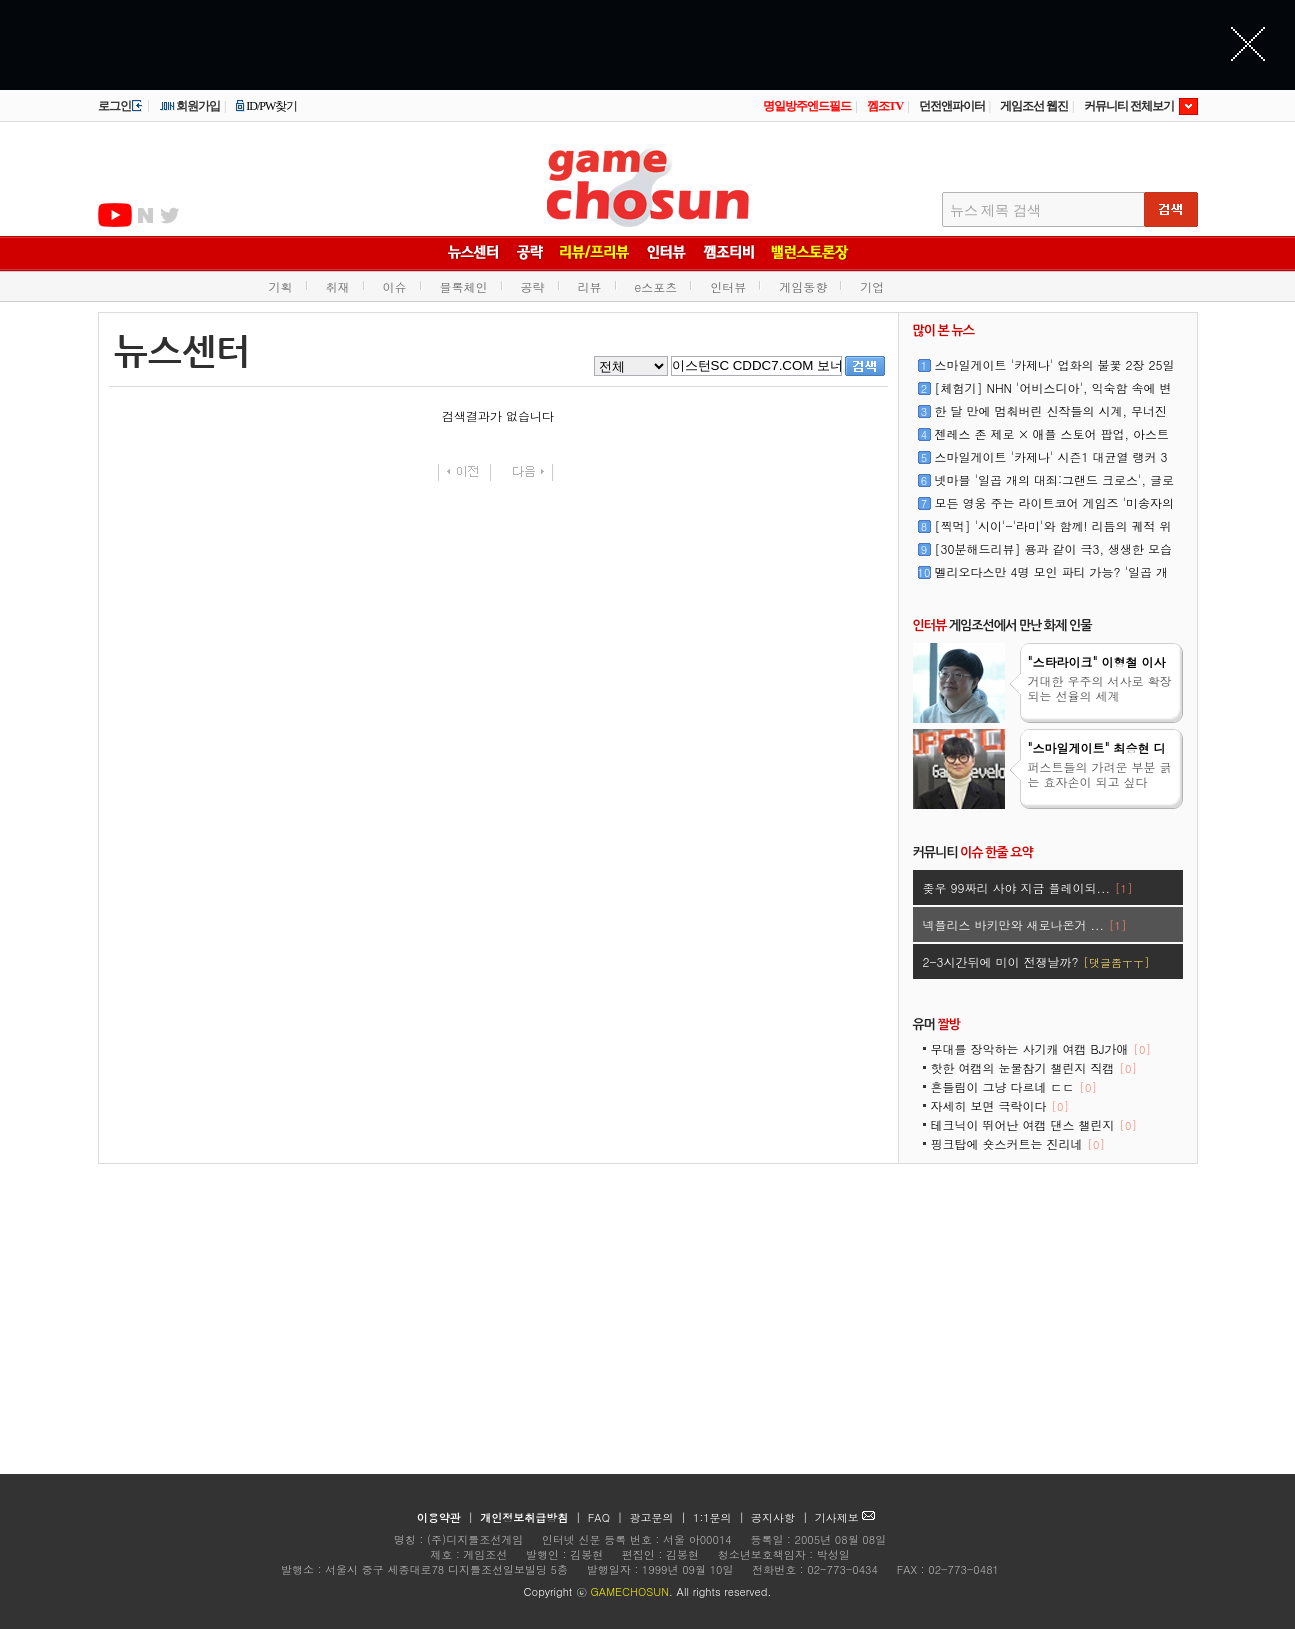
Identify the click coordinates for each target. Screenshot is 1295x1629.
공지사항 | (781, 1517)
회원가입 (189, 106)
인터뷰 (728, 286)
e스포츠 (656, 286)
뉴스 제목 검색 (995, 210)
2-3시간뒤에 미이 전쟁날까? (1036, 961)
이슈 (395, 286)
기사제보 (845, 1517)
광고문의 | (657, 1517)
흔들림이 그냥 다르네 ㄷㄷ (1014, 1086)
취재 (338, 286)
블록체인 (464, 286)
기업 (872, 286)
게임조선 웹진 (1034, 106)
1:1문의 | (720, 1517)
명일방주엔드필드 (807, 106)
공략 (533, 286)
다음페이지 (527, 472)
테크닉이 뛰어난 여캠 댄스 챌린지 (1034, 1124)
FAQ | (607, 1517)
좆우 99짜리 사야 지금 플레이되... (1028, 887)
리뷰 (590, 286)
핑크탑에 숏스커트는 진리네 (1018, 1143)
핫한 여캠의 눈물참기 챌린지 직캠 (1034, 1067)
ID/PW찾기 (266, 106)
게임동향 (803, 286)
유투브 (115, 215)
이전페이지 (464, 472)
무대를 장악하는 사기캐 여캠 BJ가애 (1041, 1048)
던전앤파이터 (952, 106)
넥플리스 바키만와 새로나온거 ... (1025, 924)
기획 (281, 286)
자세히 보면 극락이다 (1000, 1105)
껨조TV (885, 106)
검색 (865, 366)
